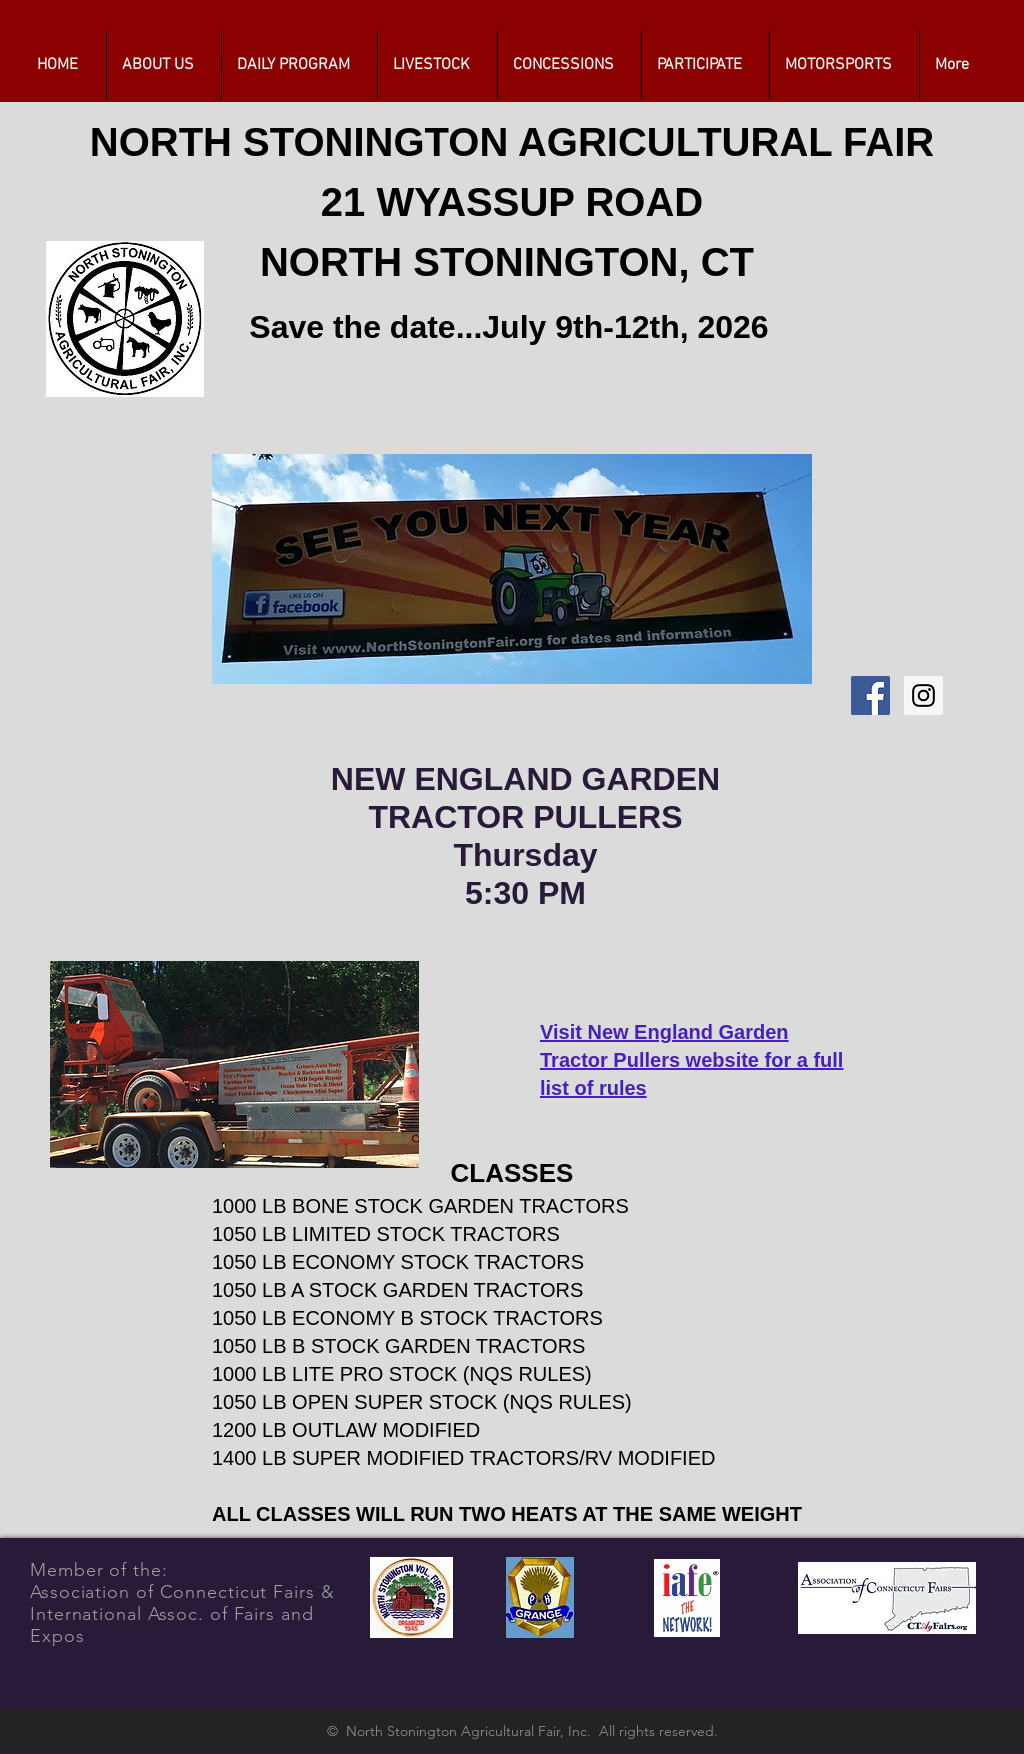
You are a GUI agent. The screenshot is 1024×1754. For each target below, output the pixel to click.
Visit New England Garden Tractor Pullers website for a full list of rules (691, 1060)
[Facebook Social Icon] (870, 695)
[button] (299, 65)
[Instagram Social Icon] (923, 695)
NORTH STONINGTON (304, 142)
